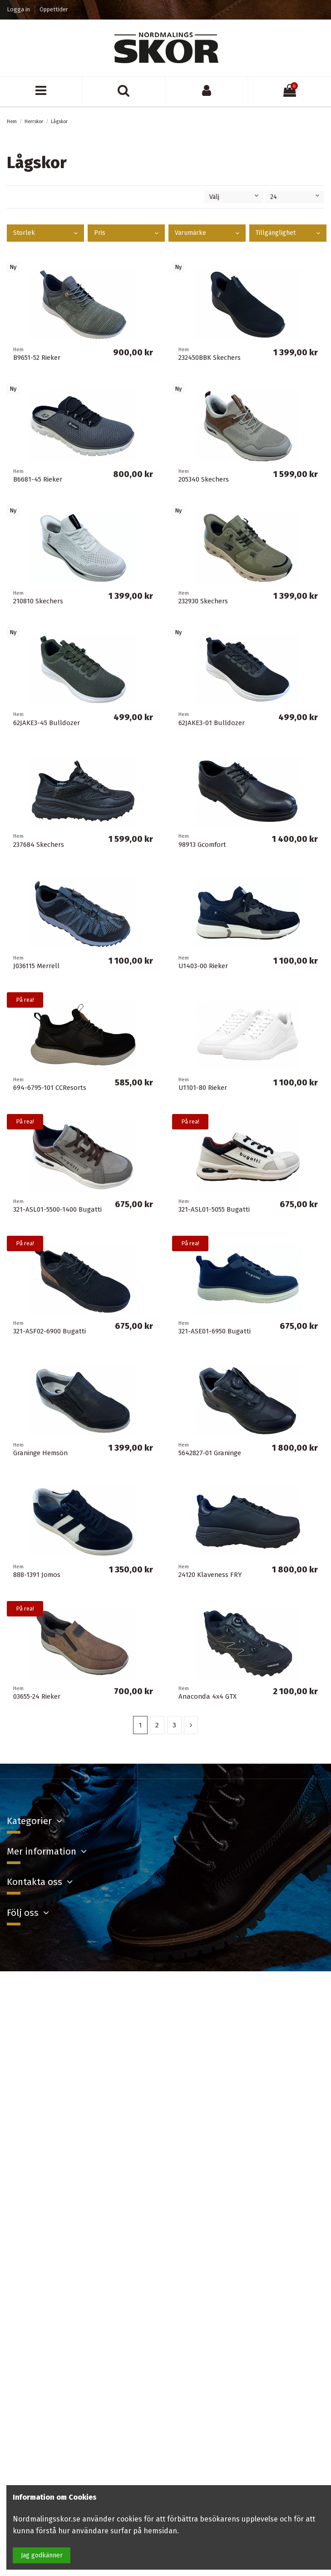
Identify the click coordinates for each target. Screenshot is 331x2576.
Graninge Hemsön (40, 1453)
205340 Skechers (203, 479)
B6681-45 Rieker (37, 479)
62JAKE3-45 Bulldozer (46, 723)
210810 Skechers (38, 601)
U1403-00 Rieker (203, 966)
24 (294, 197)
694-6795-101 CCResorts (49, 1088)
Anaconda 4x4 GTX (207, 1696)
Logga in (19, 9)
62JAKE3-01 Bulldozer (211, 723)
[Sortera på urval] (233, 197)
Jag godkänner (42, 2555)
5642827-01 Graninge (209, 1453)
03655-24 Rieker (36, 1696)
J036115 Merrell (36, 966)
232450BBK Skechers (209, 357)
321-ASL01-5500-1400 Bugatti (57, 1209)
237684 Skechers (38, 844)
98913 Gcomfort (202, 844)
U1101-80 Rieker (202, 1088)
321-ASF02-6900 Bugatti (49, 1331)
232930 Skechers (203, 601)
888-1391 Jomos (36, 1575)
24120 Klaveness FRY (210, 1575)
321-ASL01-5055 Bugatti (214, 1209)
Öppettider (54, 9)
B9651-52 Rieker (36, 357)
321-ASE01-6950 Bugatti (214, 1331)
